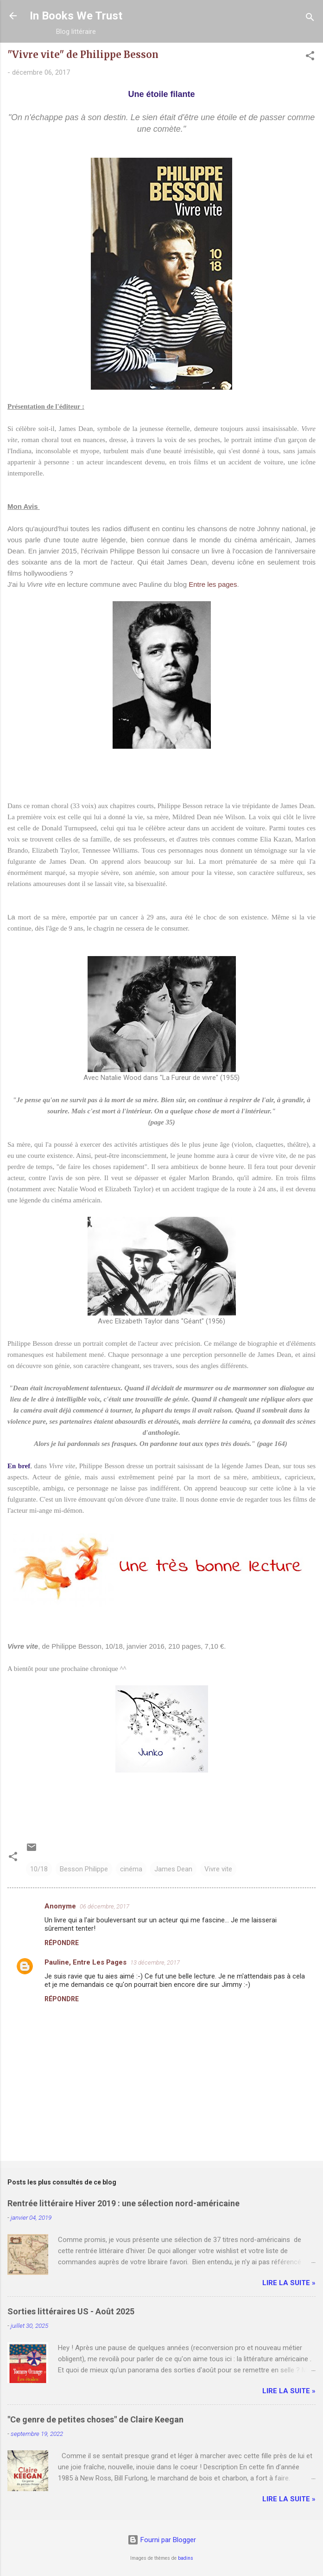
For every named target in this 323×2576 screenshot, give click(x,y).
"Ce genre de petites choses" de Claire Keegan (95, 2419)
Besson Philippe (84, 1869)
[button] (310, 57)
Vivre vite (218, 1869)
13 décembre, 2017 (155, 1962)
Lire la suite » (289, 2283)
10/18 (39, 1869)
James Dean (173, 1869)
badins (185, 2558)
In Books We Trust (76, 15)
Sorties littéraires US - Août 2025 (70, 2311)
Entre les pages (213, 584)
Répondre (61, 1942)
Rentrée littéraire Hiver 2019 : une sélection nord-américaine (123, 2203)
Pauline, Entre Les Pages (85, 1962)
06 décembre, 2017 (104, 1906)
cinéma (131, 1869)
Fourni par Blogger (161, 2540)
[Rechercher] (310, 19)
